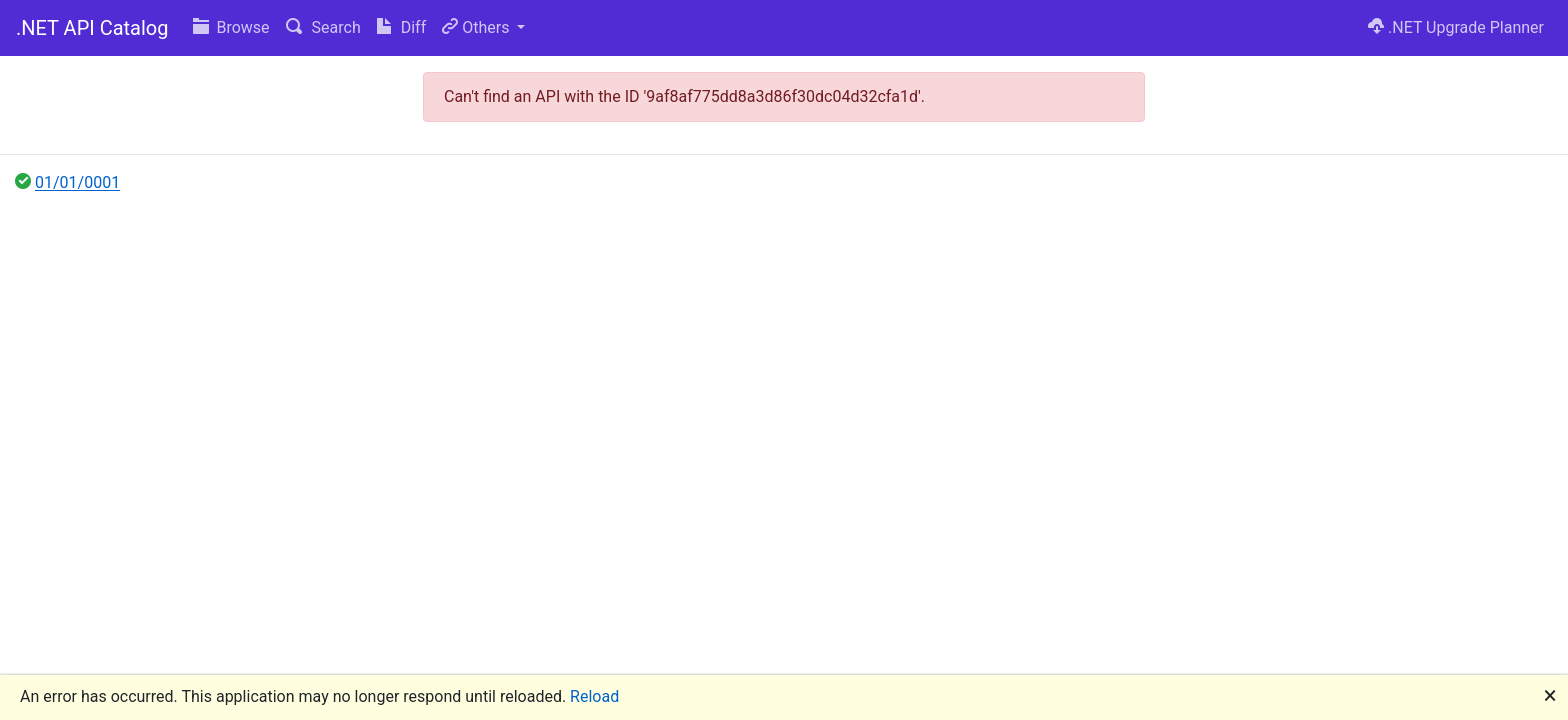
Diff (401, 27)
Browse (231, 27)
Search (323, 27)
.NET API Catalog (92, 28)
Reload (594, 696)
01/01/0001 (77, 182)
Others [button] (477, 27)
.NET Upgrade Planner (1456, 27)
